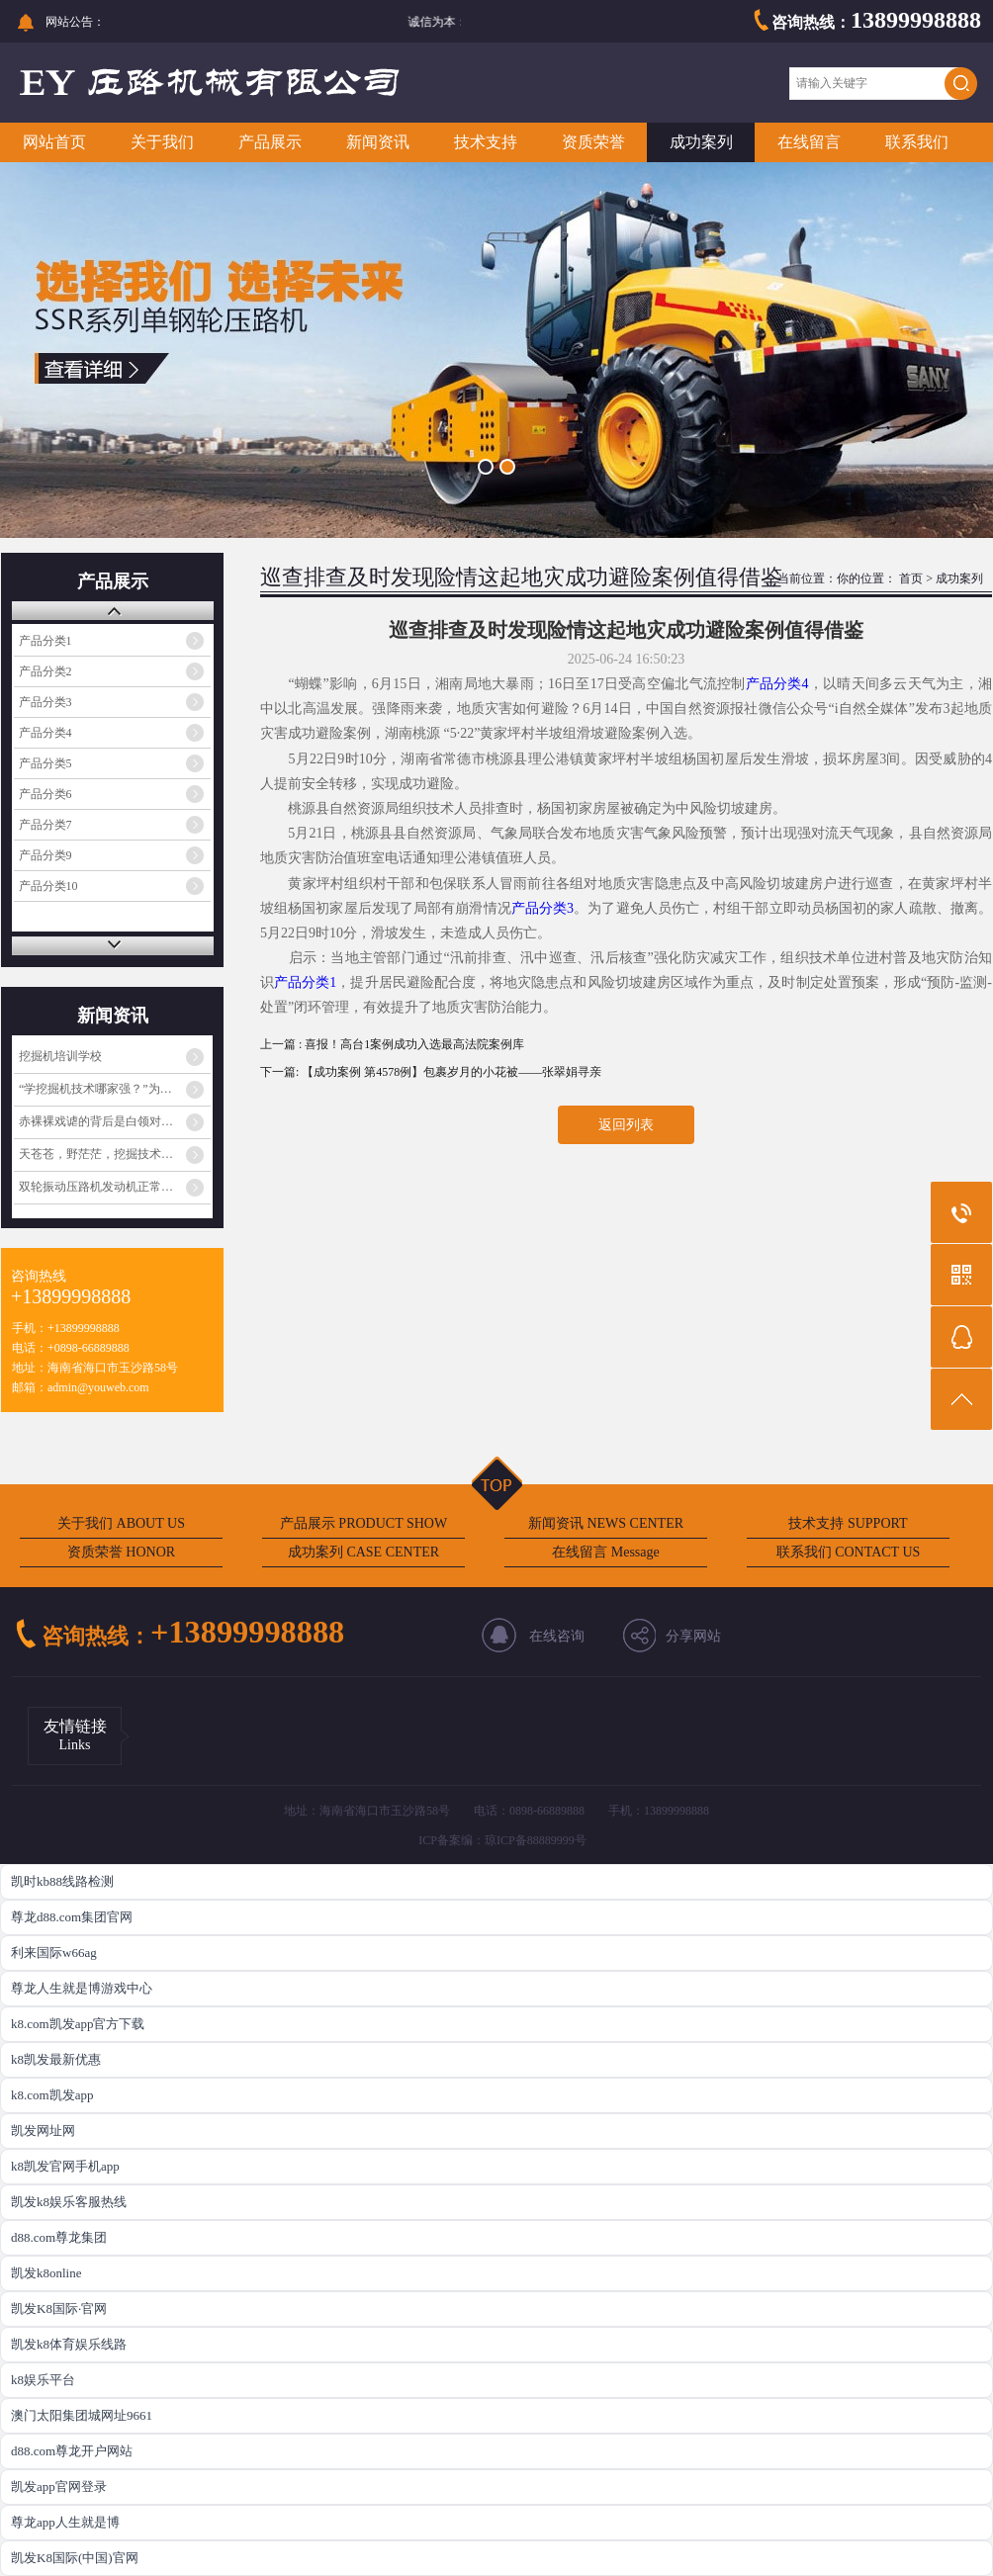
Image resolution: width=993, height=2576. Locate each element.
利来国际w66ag (54, 1952)
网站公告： (75, 22)
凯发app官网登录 (59, 2486)
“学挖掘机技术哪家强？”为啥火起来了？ (115, 1089)
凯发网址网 (43, 2130)
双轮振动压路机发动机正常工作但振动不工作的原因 (115, 1187)
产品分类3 (45, 702)
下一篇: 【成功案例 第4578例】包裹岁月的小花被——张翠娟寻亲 (430, 1072)
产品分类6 (45, 794)
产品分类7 (45, 825)
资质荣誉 (593, 141)
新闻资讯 (377, 141)
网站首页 (54, 141)
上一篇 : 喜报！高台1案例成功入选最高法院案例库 (392, 1044)
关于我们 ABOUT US (121, 1523)
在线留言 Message (606, 1552)
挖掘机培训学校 (60, 1056)
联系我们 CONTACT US (848, 1552)
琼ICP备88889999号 (536, 1840)
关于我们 (162, 141)
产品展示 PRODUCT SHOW (363, 1523)
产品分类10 (48, 886)
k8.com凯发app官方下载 (77, 2023)
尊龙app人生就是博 (65, 2522)
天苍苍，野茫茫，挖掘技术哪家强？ (114, 1154)
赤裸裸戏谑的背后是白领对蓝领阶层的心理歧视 (115, 1121)
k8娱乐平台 (43, 2379)
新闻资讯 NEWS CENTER (605, 1523)
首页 (911, 578)
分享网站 (693, 1636)
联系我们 (916, 141)
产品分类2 (45, 671)
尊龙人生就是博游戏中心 (81, 1988)
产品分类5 (45, 763)
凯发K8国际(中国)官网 (74, 2557)
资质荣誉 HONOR (121, 1552)
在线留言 (809, 141)
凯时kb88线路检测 (62, 1881)
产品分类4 (45, 733)
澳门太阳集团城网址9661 (81, 2415)
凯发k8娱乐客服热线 (69, 2201)
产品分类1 (45, 641)
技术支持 (485, 141)
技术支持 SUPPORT (847, 1523)
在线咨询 (557, 1636)
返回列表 (626, 1124)
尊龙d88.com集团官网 (72, 1917)
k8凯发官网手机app (65, 2166)
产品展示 (270, 141)
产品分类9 (45, 855)
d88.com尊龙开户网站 (72, 2450)
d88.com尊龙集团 (59, 2237)
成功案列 (701, 141)
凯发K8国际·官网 (59, 2308)
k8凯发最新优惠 (56, 2059)
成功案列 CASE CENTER (363, 1552)
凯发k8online (46, 2272)
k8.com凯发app (52, 2094)
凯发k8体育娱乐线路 (69, 2344)
